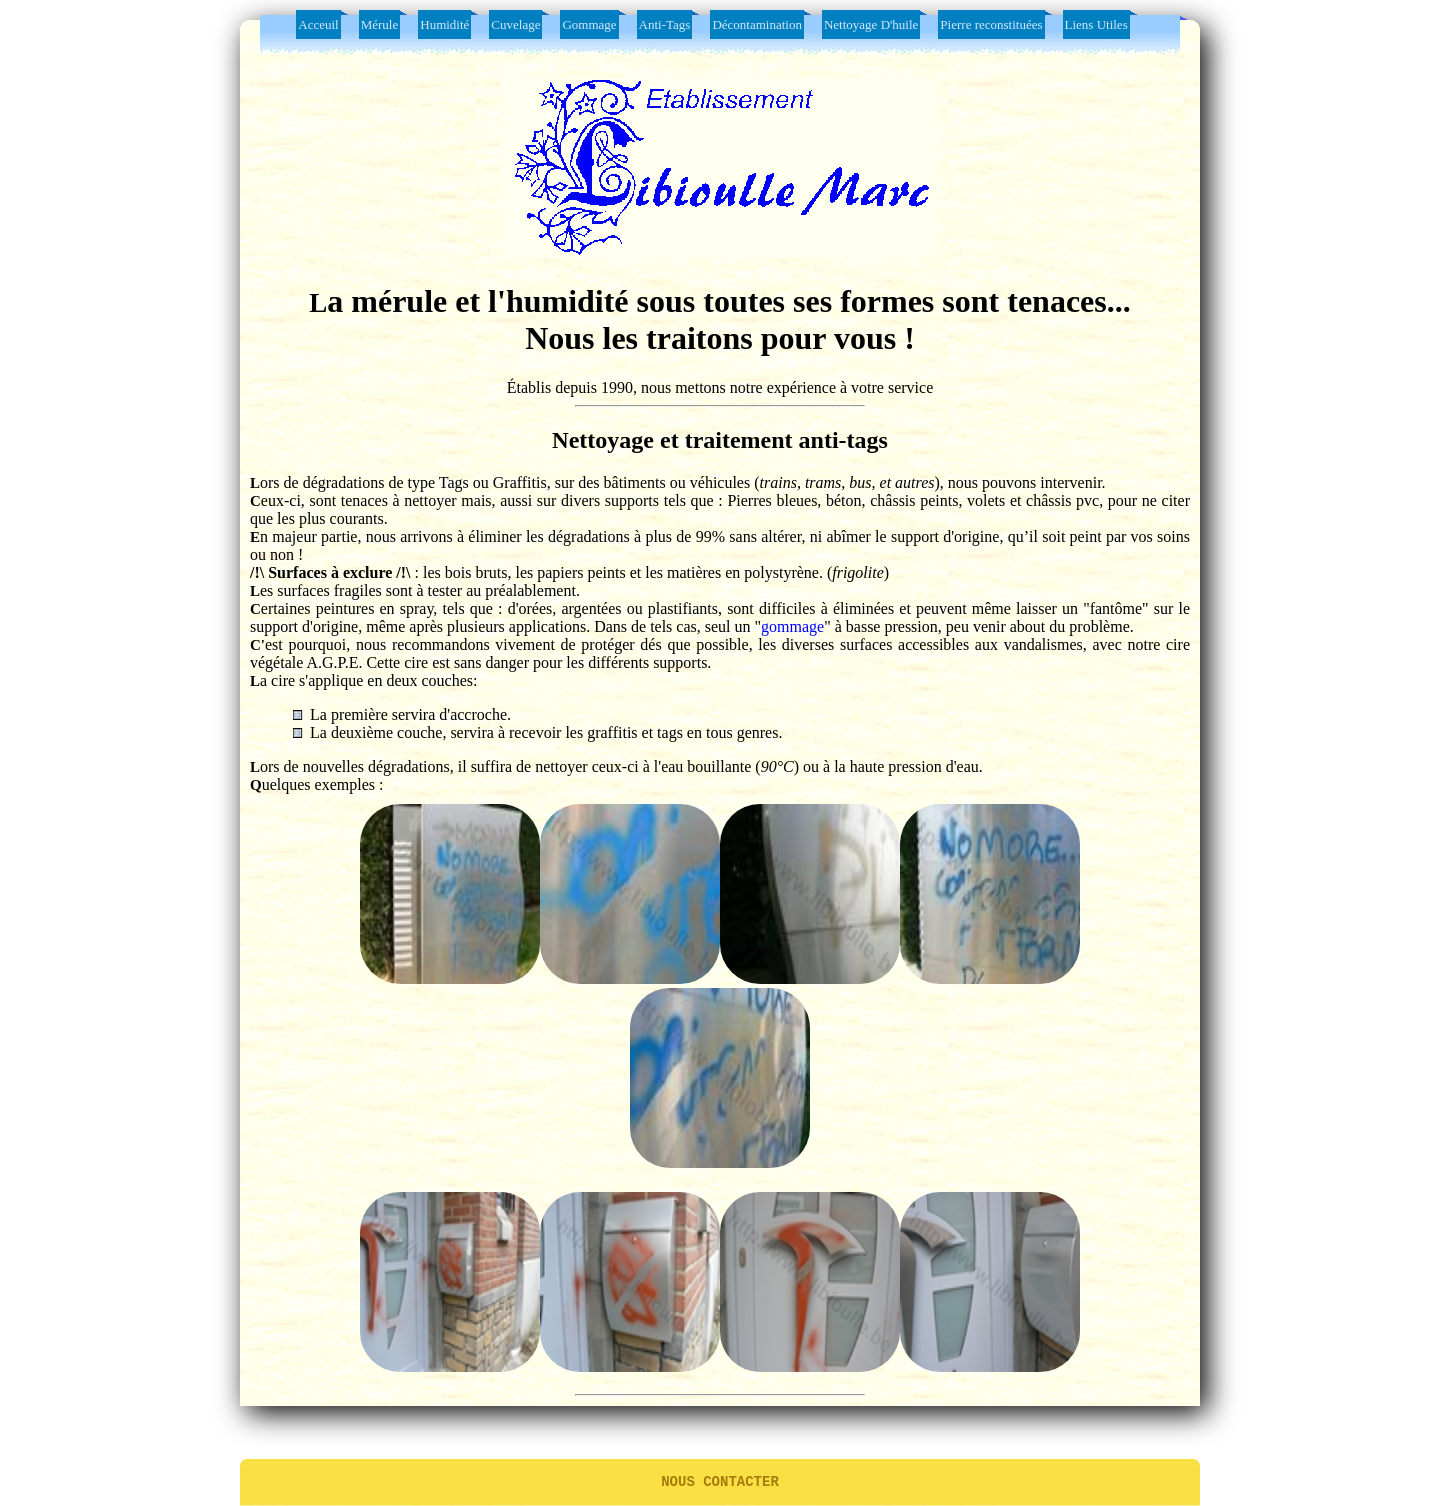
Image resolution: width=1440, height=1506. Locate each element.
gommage (792, 626)
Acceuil (318, 24)
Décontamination (757, 24)
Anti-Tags (665, 24)
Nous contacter (720, 1480)
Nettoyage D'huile (871, 24)
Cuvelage (515, 24)
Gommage (589, 24)
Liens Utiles (1096, 24)
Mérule (380, 24)
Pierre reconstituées (991, 24)
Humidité (444, 24)
